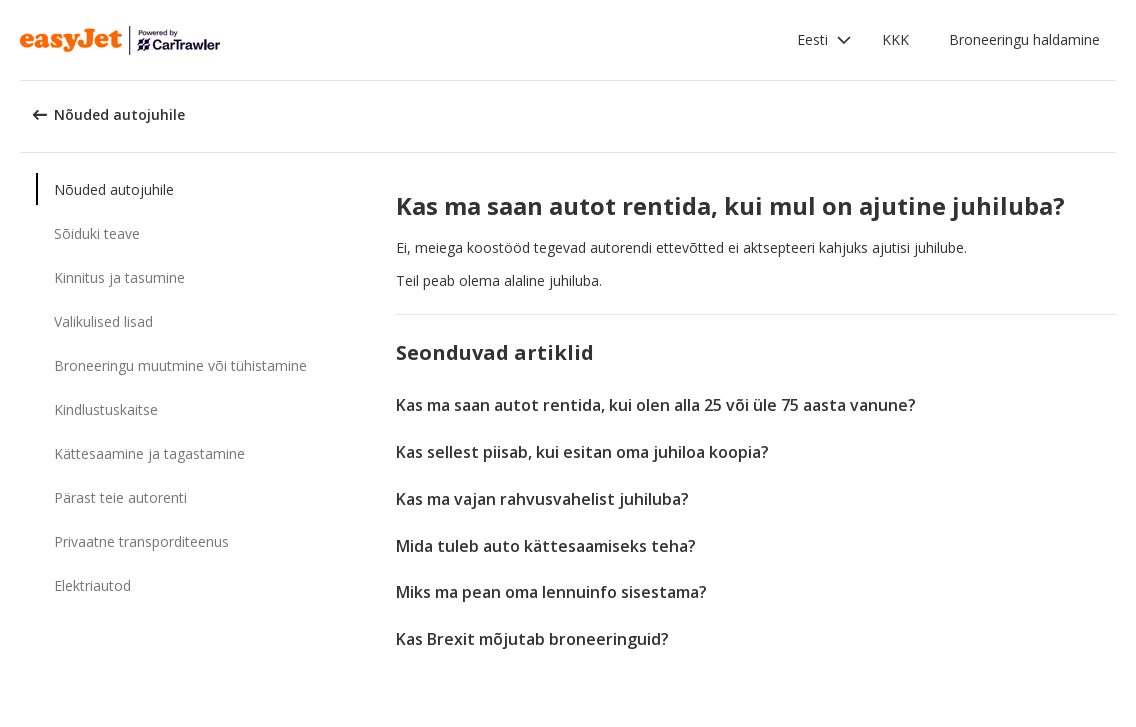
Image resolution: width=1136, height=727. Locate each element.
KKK (895, 39)
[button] (824, 40)
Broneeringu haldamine (1024, 39)
